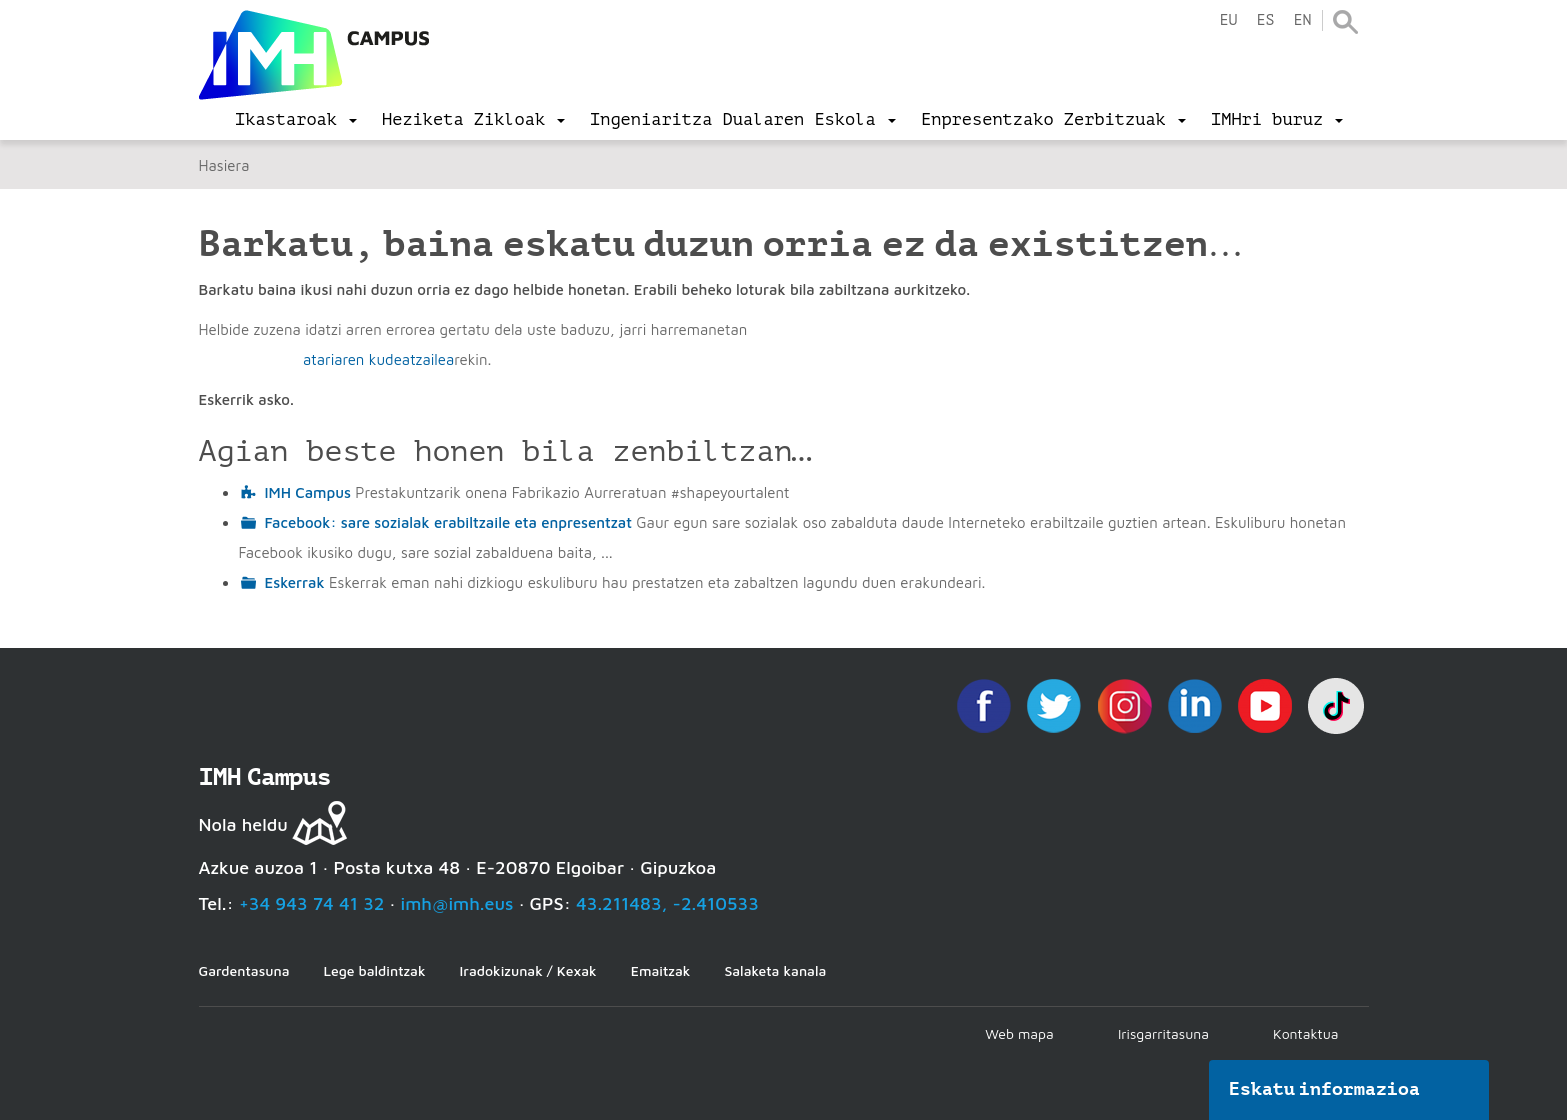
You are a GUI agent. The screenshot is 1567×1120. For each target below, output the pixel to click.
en (1302, 20)
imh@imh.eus (457, 903)
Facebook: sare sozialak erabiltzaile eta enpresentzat (449, 522)
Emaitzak (661, 970)
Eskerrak (295, 582)
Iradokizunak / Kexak (528, 970)
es (1265, 20)
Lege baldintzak (374, 970)
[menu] (296, 120)
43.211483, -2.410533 (667, 903)
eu (1228, 20)
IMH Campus (308, 492)
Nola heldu (243, 824)
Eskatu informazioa (1325, 1089)
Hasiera (224, 165)
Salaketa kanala (775, 970)
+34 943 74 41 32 (312, 903)
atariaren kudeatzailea (378, 359)
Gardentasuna (244, 970)
